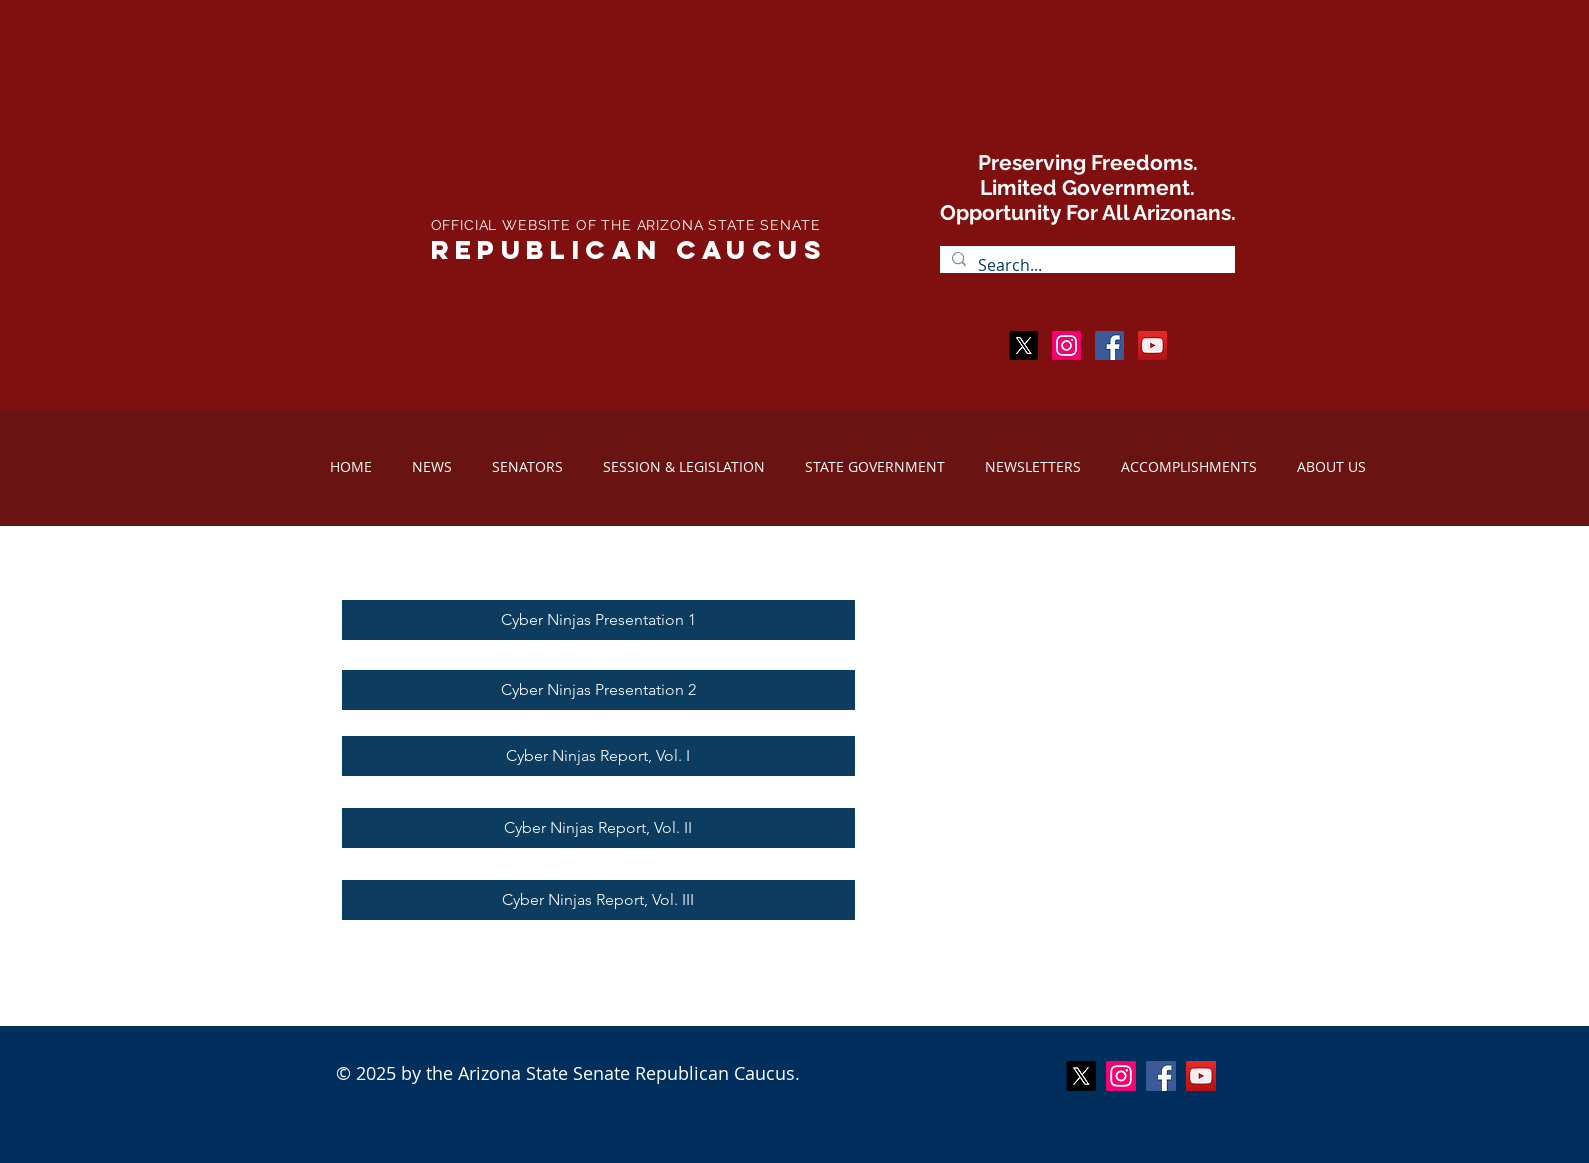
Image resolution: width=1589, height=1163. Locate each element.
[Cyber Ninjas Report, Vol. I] (598, 756)
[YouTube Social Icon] (1201, 1076)
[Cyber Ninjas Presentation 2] (598, 690)
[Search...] (1085, 265)
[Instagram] (1066, 345)
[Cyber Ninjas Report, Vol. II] (598, 828)
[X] (1023, 345)
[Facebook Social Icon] (1109, 345)
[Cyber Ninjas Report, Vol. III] (598, 900)
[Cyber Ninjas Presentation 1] (598, 620)
